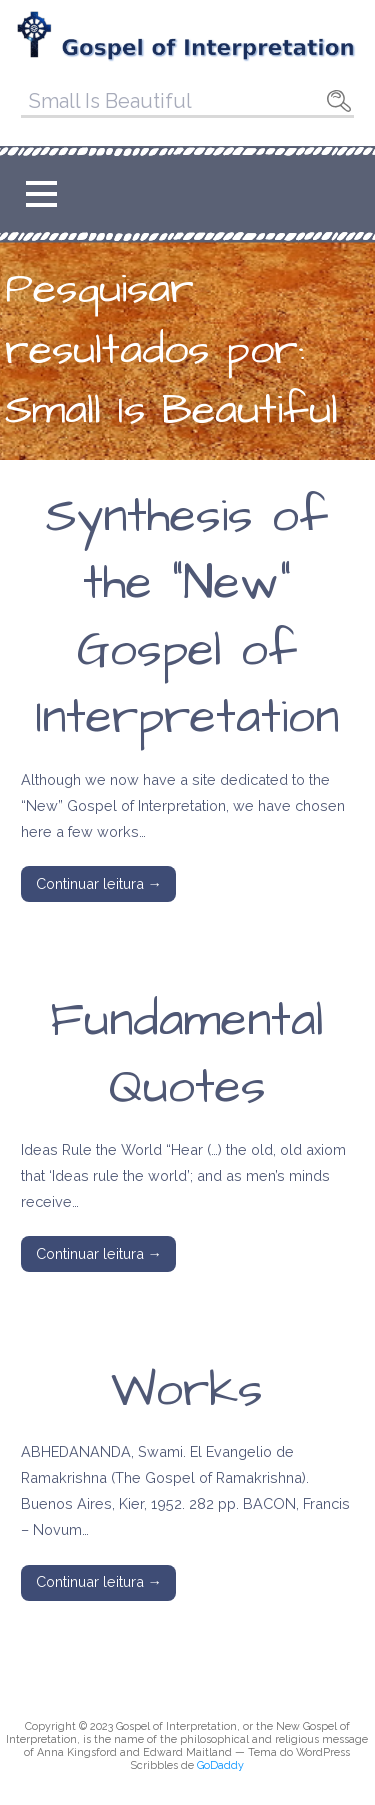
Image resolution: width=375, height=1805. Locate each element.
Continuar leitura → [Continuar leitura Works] (99, 1581)
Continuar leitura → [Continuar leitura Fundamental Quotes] (99, 1253)
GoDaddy (220, 1765)
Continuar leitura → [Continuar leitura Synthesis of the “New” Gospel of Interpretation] (99, 883)
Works (187, 1391)
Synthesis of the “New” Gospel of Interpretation (187, 618)
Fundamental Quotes (187, 1054)
